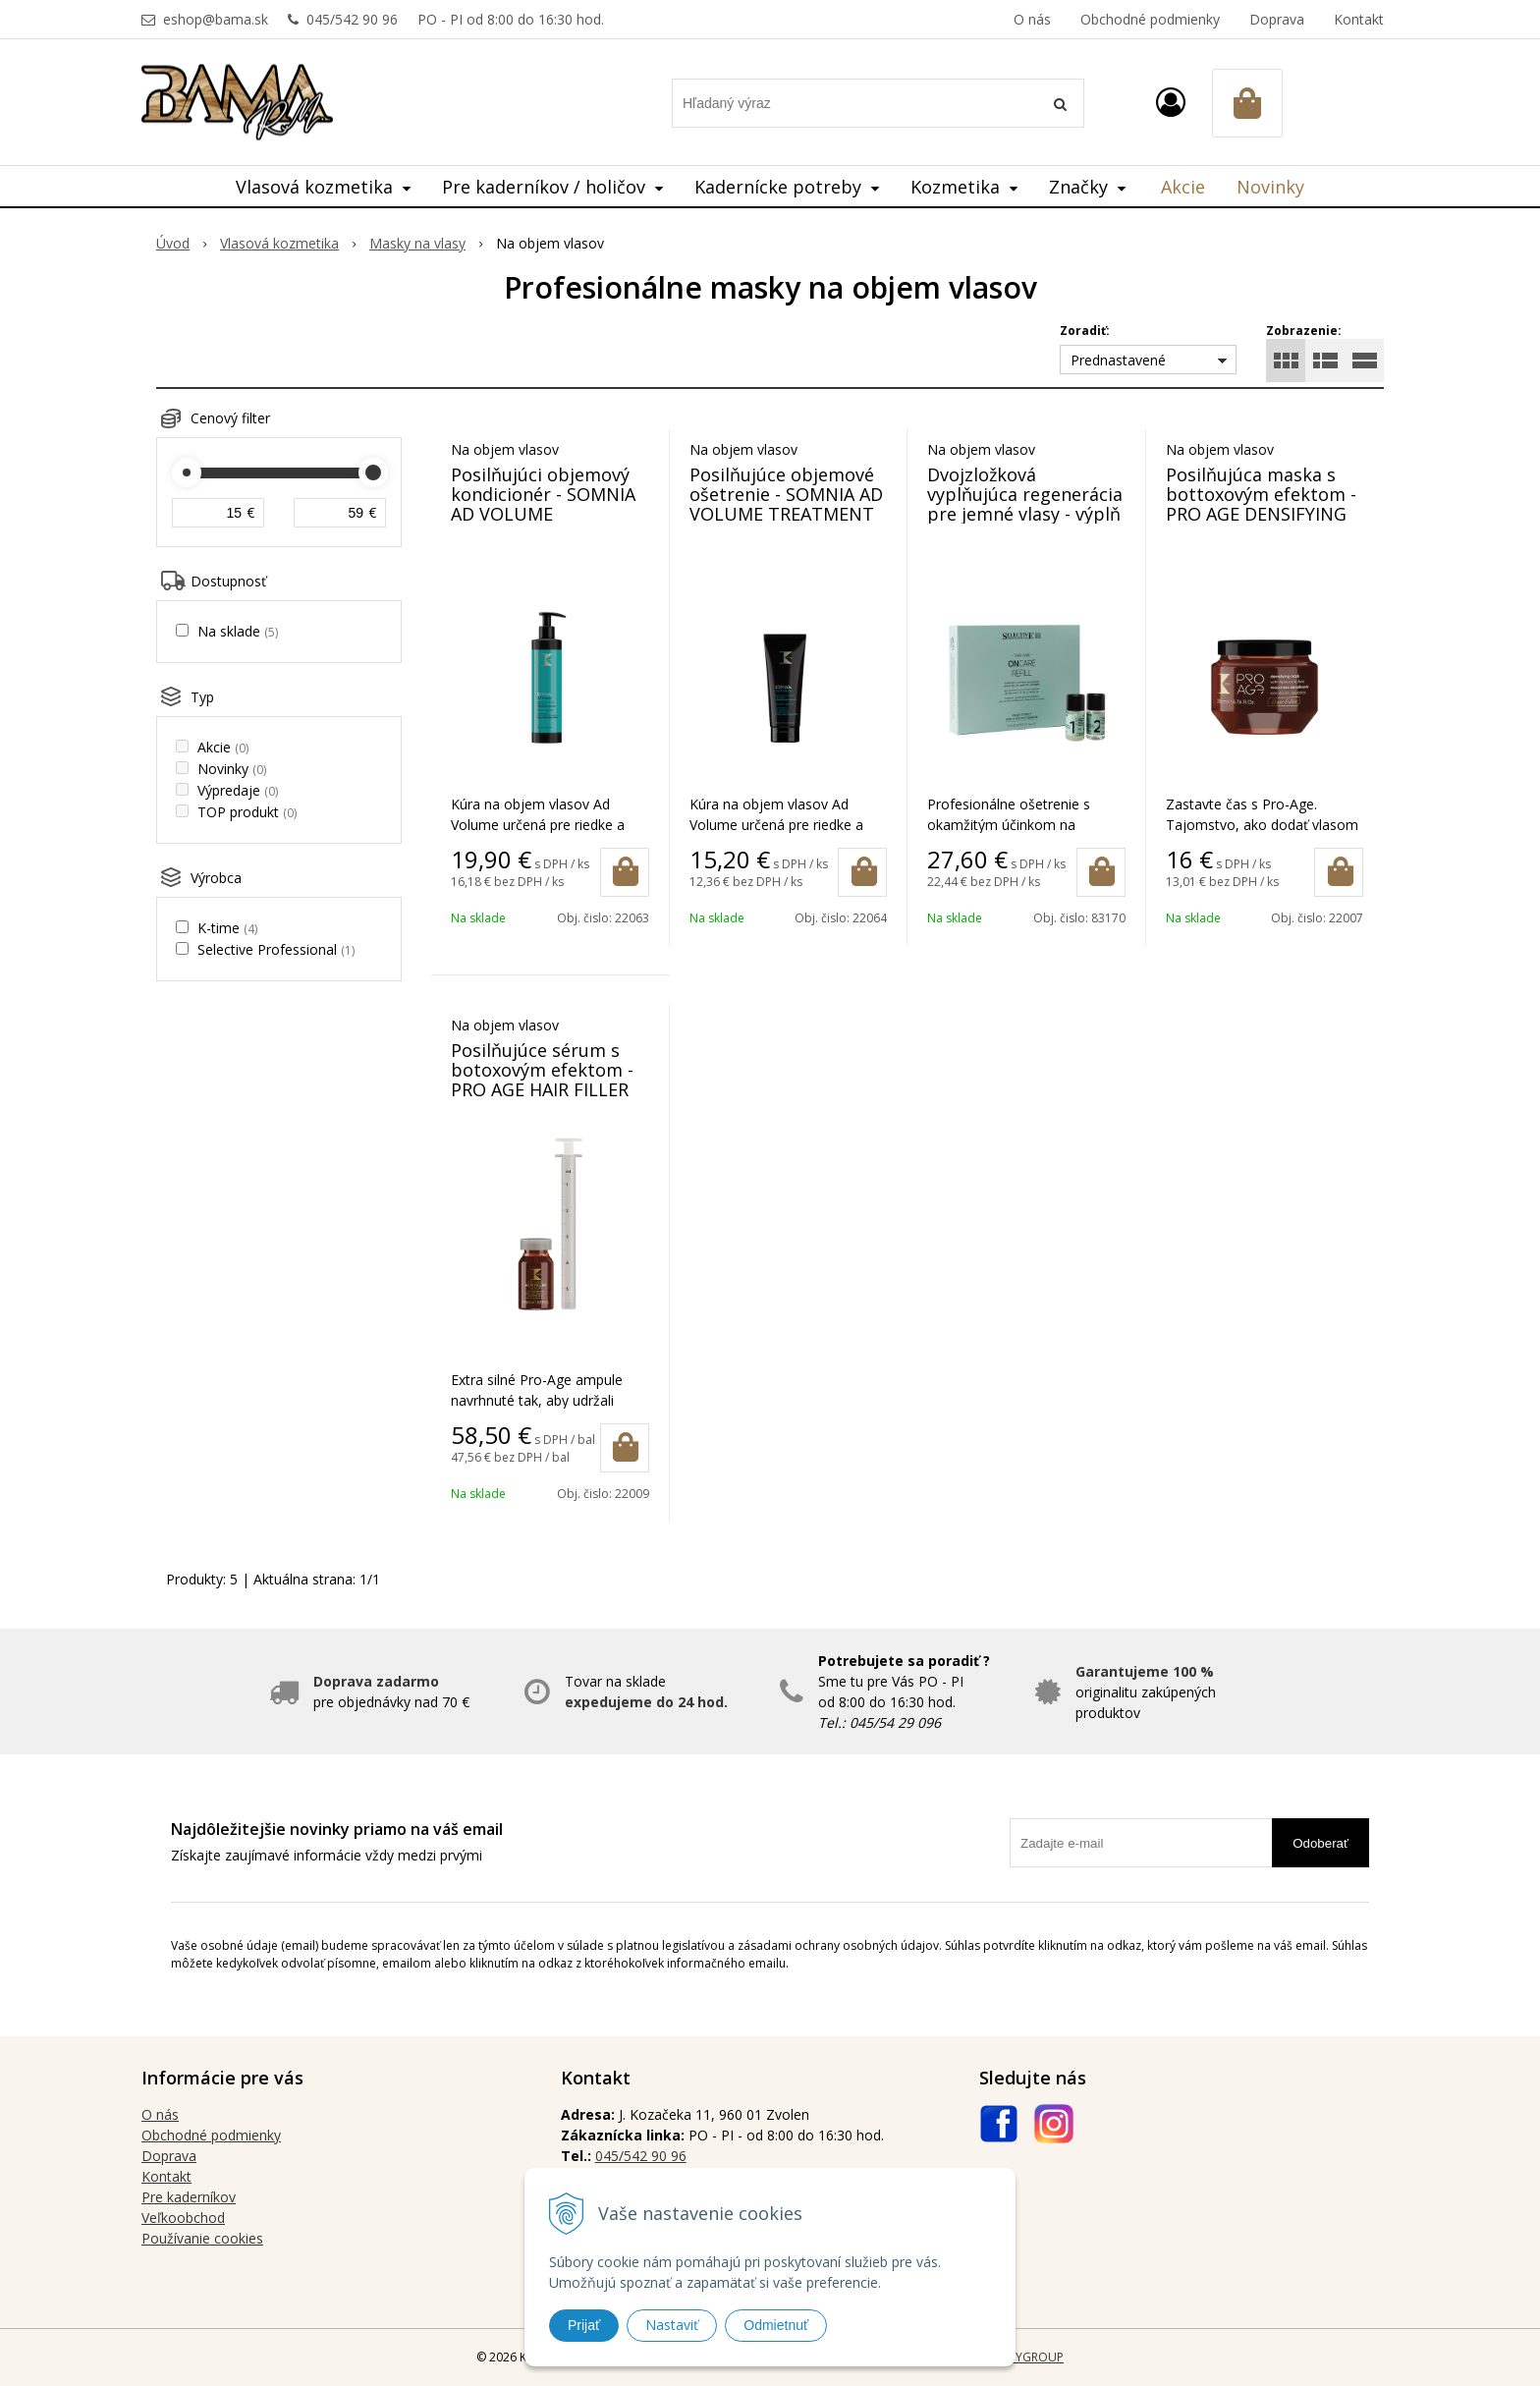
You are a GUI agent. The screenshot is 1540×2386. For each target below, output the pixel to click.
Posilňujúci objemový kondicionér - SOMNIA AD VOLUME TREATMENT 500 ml (543, 504)
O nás (1032, 19)
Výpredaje (237, 790)
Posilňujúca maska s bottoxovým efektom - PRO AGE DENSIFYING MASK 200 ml (1261, 504)
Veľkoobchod (183, 2217)
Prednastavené (1118, 360)
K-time (227, 927)
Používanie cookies (202, 2238)
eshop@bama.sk (215, 19)
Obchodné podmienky (1150, 19)
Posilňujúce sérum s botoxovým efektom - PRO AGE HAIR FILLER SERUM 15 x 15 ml (542, 1079)
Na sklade (237, 631)
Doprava (1276, 19)
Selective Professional (276, 949)
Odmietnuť (775, 2325)
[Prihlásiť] (1170, 102)
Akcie (1183, 186)
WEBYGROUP (1027, 2357)
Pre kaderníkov (188, 2197)
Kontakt (1359, 19)
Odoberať (1320, 1843)
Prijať (584, 2325)
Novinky (1270, 186)
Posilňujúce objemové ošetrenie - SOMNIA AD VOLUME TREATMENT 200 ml (786, 504)
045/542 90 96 (352, 19)
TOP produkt (247, 812)
